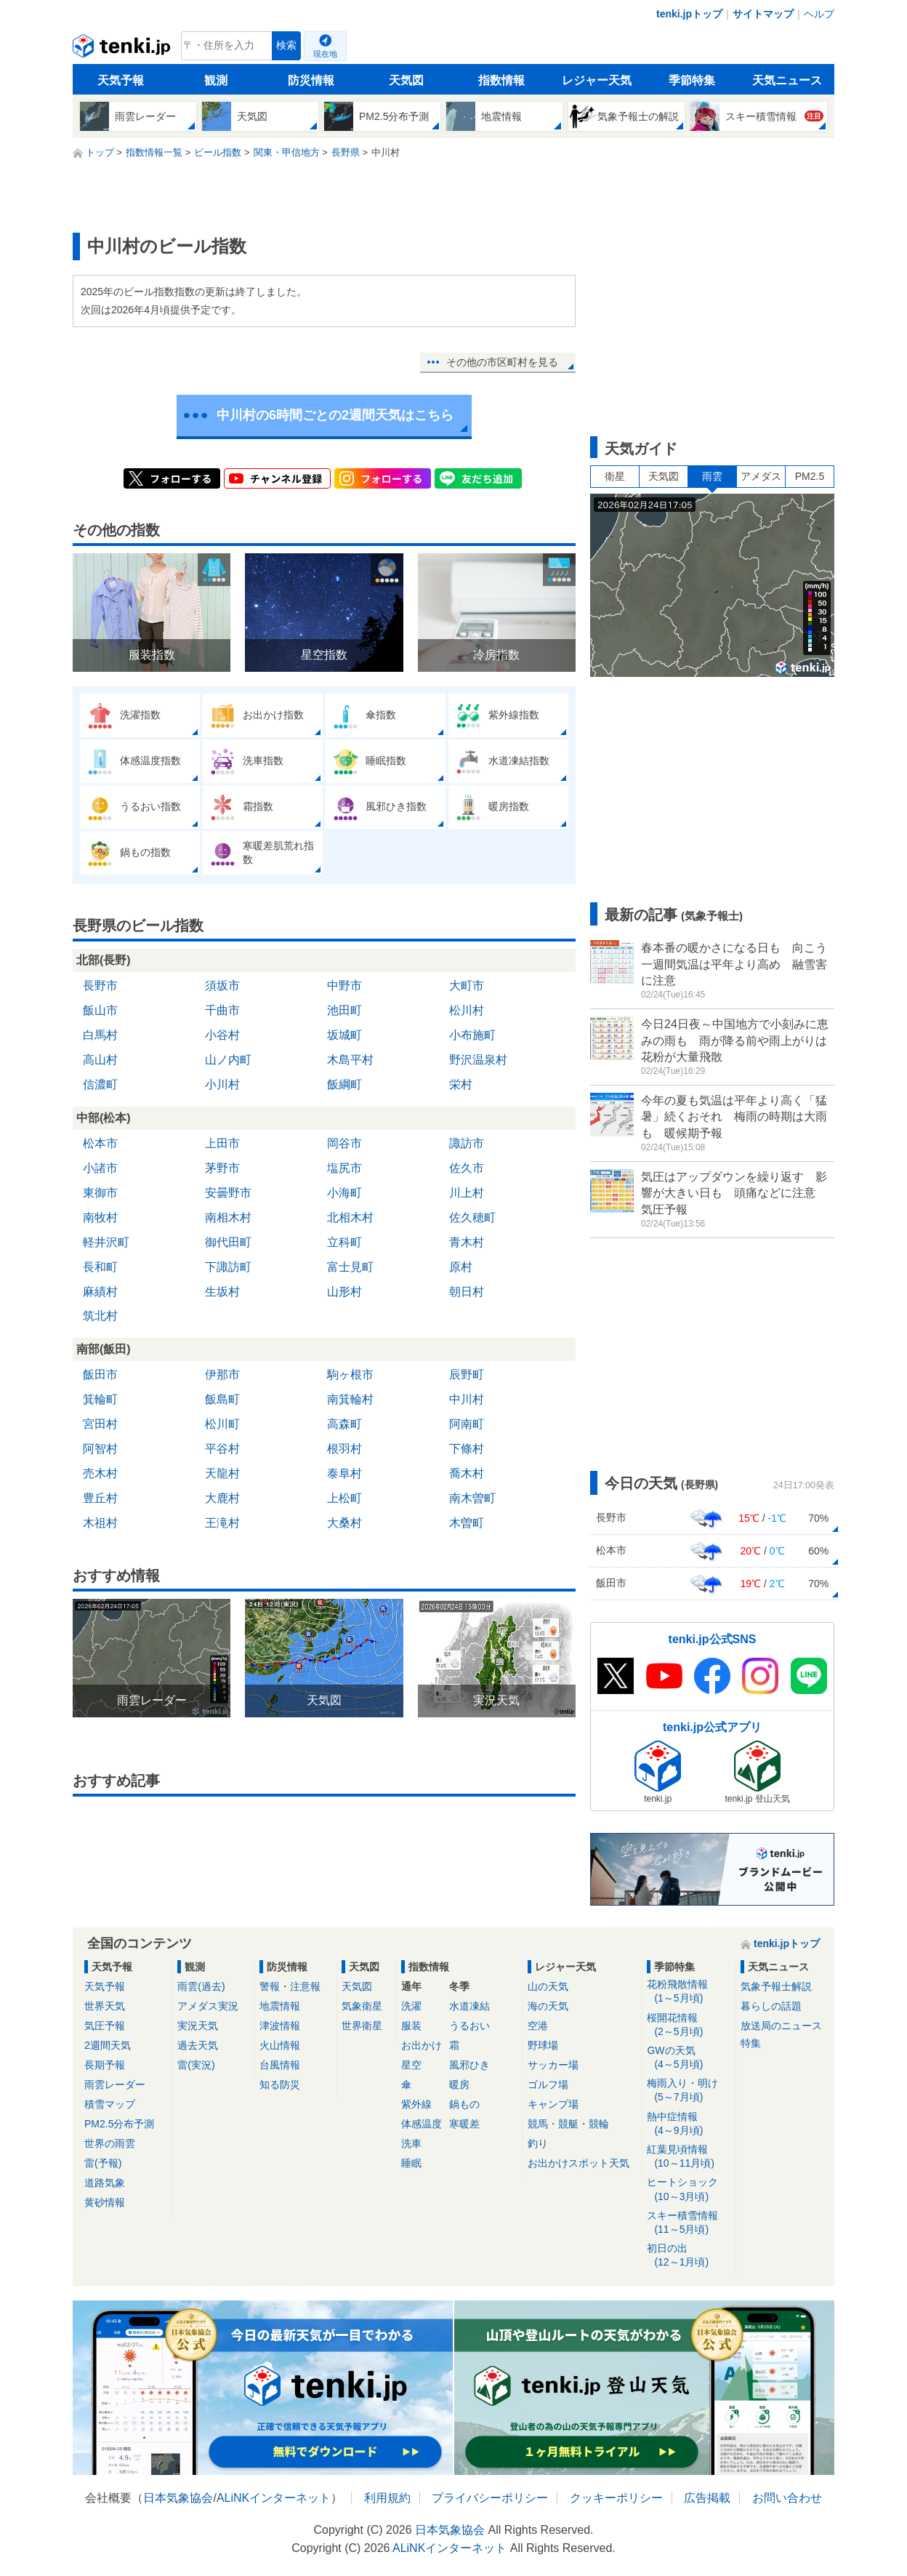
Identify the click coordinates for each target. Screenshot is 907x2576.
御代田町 (228, 1242)
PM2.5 (809, 476)
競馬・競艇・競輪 (568, 2124)
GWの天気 (688, 2058)
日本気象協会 (178, 2498)
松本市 (100, 1143)
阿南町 (466, 1424)
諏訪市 (466, 1143)
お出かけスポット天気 (578, 2163)
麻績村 (100, 1291)
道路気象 (104, 2182)
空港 (538, 2025)
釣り (538, 2143)
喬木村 (466, 1473)
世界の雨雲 (109, 2143)
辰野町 (466, 1374)
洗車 (411, 2143)
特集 (751, 2043)
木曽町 (466, 1523)
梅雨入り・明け (688, 2090)
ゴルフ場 (548, 2084)
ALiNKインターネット (274, 2498)
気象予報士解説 (776, 1986)
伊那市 (222, 1374)
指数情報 (501, 80)
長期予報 (104, 2065)
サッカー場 (553, 2065)
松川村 (466, 1010)
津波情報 (279, 2025)
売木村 (100, 1473)
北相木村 (350, 1217)
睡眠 (411, 2163)
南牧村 (100, 1217)
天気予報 (120, 80)
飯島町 (222, 1399)
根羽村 (344, 1449)
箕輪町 (100, 1399)
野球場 (543, 2045)
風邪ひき (469, 2065)
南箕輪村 (350, 1399)
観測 (215, 80)
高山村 (100, 1060)
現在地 (325, 53)
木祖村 (100, 1523)
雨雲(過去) (201, 1986)
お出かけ (421, 2045)
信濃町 (100, 1084)
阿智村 (100, 1449)
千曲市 (222, 1010)
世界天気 (104, 2006)
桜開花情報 (688, 2025)
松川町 (222, 1424)
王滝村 (222, 1523)
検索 (286, 45)
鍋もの (464, 2104)
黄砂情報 (104, 2202)
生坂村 (222, 1291)
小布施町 (472, 1035)
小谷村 (222, 1035)
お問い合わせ (787, 2498)
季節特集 (692, 80)
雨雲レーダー (114, 2084)
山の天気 (548, 1986)
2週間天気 (107, 2045)
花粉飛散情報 (688, 1991)
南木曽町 (472, 1498)
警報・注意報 (290, 1986)
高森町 (344, 1424)
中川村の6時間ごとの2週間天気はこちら (335, 415)
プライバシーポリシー (490, 2498)
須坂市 (222, 985)
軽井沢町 (106, 1242)
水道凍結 (469, 2006)
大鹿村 (222, 1498)
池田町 (344, 1010)
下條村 (466, 1449)
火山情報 (279, 2045)
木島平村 (350, 1060)
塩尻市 (344, 1168)
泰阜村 (344, 1473)
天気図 (406, 80)
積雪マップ (109, 2104)
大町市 (466, 985)
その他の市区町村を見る (502, 362)
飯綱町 (344, 1084)
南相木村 (228, 1217)
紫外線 (416, 2104)
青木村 (466, 1242)
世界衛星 (362, 2025)
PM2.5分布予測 (119, 2124)
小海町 (344, 1193)
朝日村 (466, 1291)
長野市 (100, 985)
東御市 (100, 1193)
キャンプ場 (553, 2104)
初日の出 (688, 2255)
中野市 (344, 985)
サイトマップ (763, 14)
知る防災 (279, 2084)
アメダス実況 (207, 2006)
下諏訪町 (228, 1267)
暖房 (459, 2084)
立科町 (344, 1242)
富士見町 (350, 1267)
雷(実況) (195, 2065)
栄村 (460, 1084)
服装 (411, 2025)
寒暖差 (464, 2124)
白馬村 (100, 1035)
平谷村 (222, 1449)
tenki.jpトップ (689, 14)
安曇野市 (228, 1193)
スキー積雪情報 (688, 2223)
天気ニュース (787, 80)
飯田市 (100, 1374)
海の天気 (548, 2006)
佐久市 (466, 1168)
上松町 (344, 1498)
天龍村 (222, 1473)
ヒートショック (688, 2189)
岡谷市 (344, 1143)
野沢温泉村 (478, 1060)
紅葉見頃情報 (688, 2156)
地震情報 (279, 2006)
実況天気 (197, 2025)
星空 (411, 2065)
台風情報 (279, 2065)
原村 (460, 1267)
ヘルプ (819, 14)
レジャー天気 (597, 80)
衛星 (615, 476)
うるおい (469, 2025)
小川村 (222, 1084)
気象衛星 (362, 2006)
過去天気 (197, 2045)
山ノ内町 (228, 1060)
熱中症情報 (688, 2124)
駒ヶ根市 (350, 1374)
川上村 (466, 1193)
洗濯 (411, 2006)
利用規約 (387, 2498)
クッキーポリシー (616, 2498)
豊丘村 (100, 1498)
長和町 (100, 1267)
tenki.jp (123, 49)
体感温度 (421, 2124)
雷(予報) (102, 2163)
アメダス (761, 476)
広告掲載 (707, 2498)
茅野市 (222, 1168)
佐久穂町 (472, 1217)
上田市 (222, 1143)
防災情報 (311, 80)
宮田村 (100, 1424)
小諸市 (100, 1168)
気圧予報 (104, 2025)
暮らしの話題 (771, 2006)
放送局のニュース (781, 2025)
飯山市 (100, 1010)
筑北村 (100, 1315)
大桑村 (344, 1523)
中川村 (466, 1399)
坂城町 (344, 1035)
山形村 (344, 1291)
